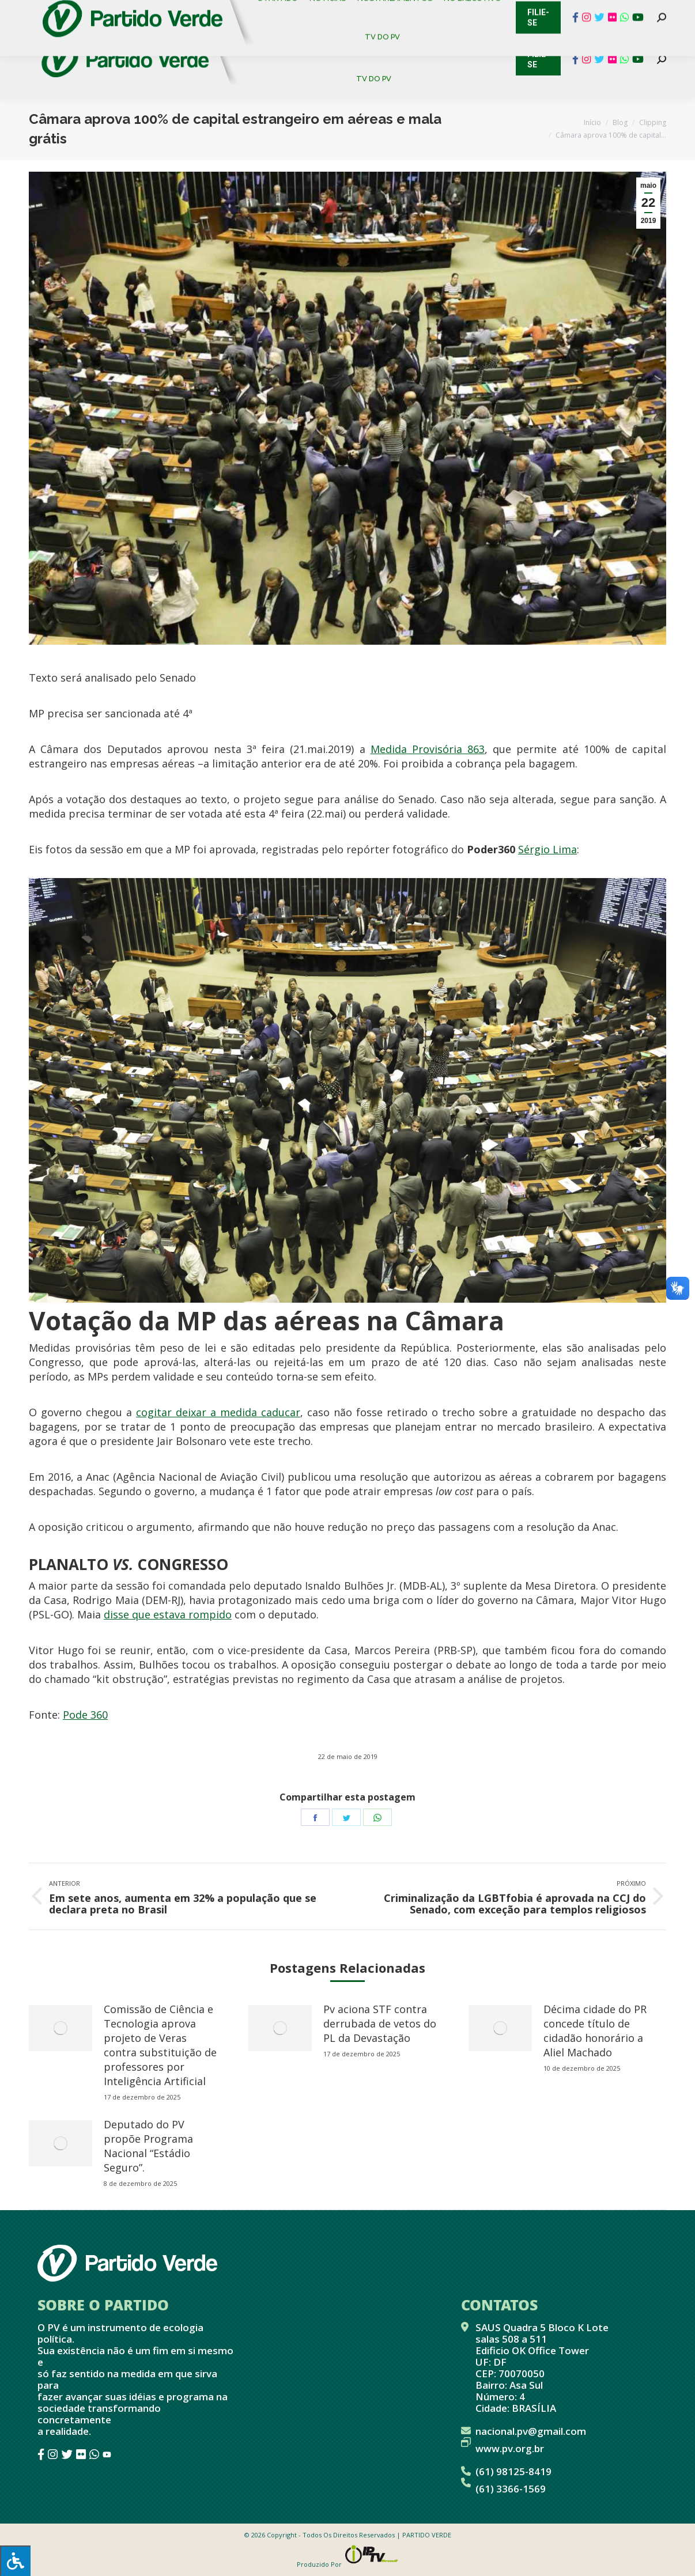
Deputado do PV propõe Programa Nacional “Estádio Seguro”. (148, 2145)
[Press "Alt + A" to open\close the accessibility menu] (15, 2560)
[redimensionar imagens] (60, 2028)
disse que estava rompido (168, 1614)
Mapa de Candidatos (311, 11)
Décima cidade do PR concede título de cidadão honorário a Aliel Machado (595, 2030)
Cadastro (77, 11)
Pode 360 (85, 1715)
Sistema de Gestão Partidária (182, 11)
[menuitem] (275, 40)
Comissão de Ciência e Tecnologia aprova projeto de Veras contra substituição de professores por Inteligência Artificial (160, 2045)
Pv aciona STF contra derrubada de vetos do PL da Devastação (379, 2023)
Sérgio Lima (547, 849)
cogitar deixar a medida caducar (218, 1412)
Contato (20, 11)
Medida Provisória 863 (428, 749)
